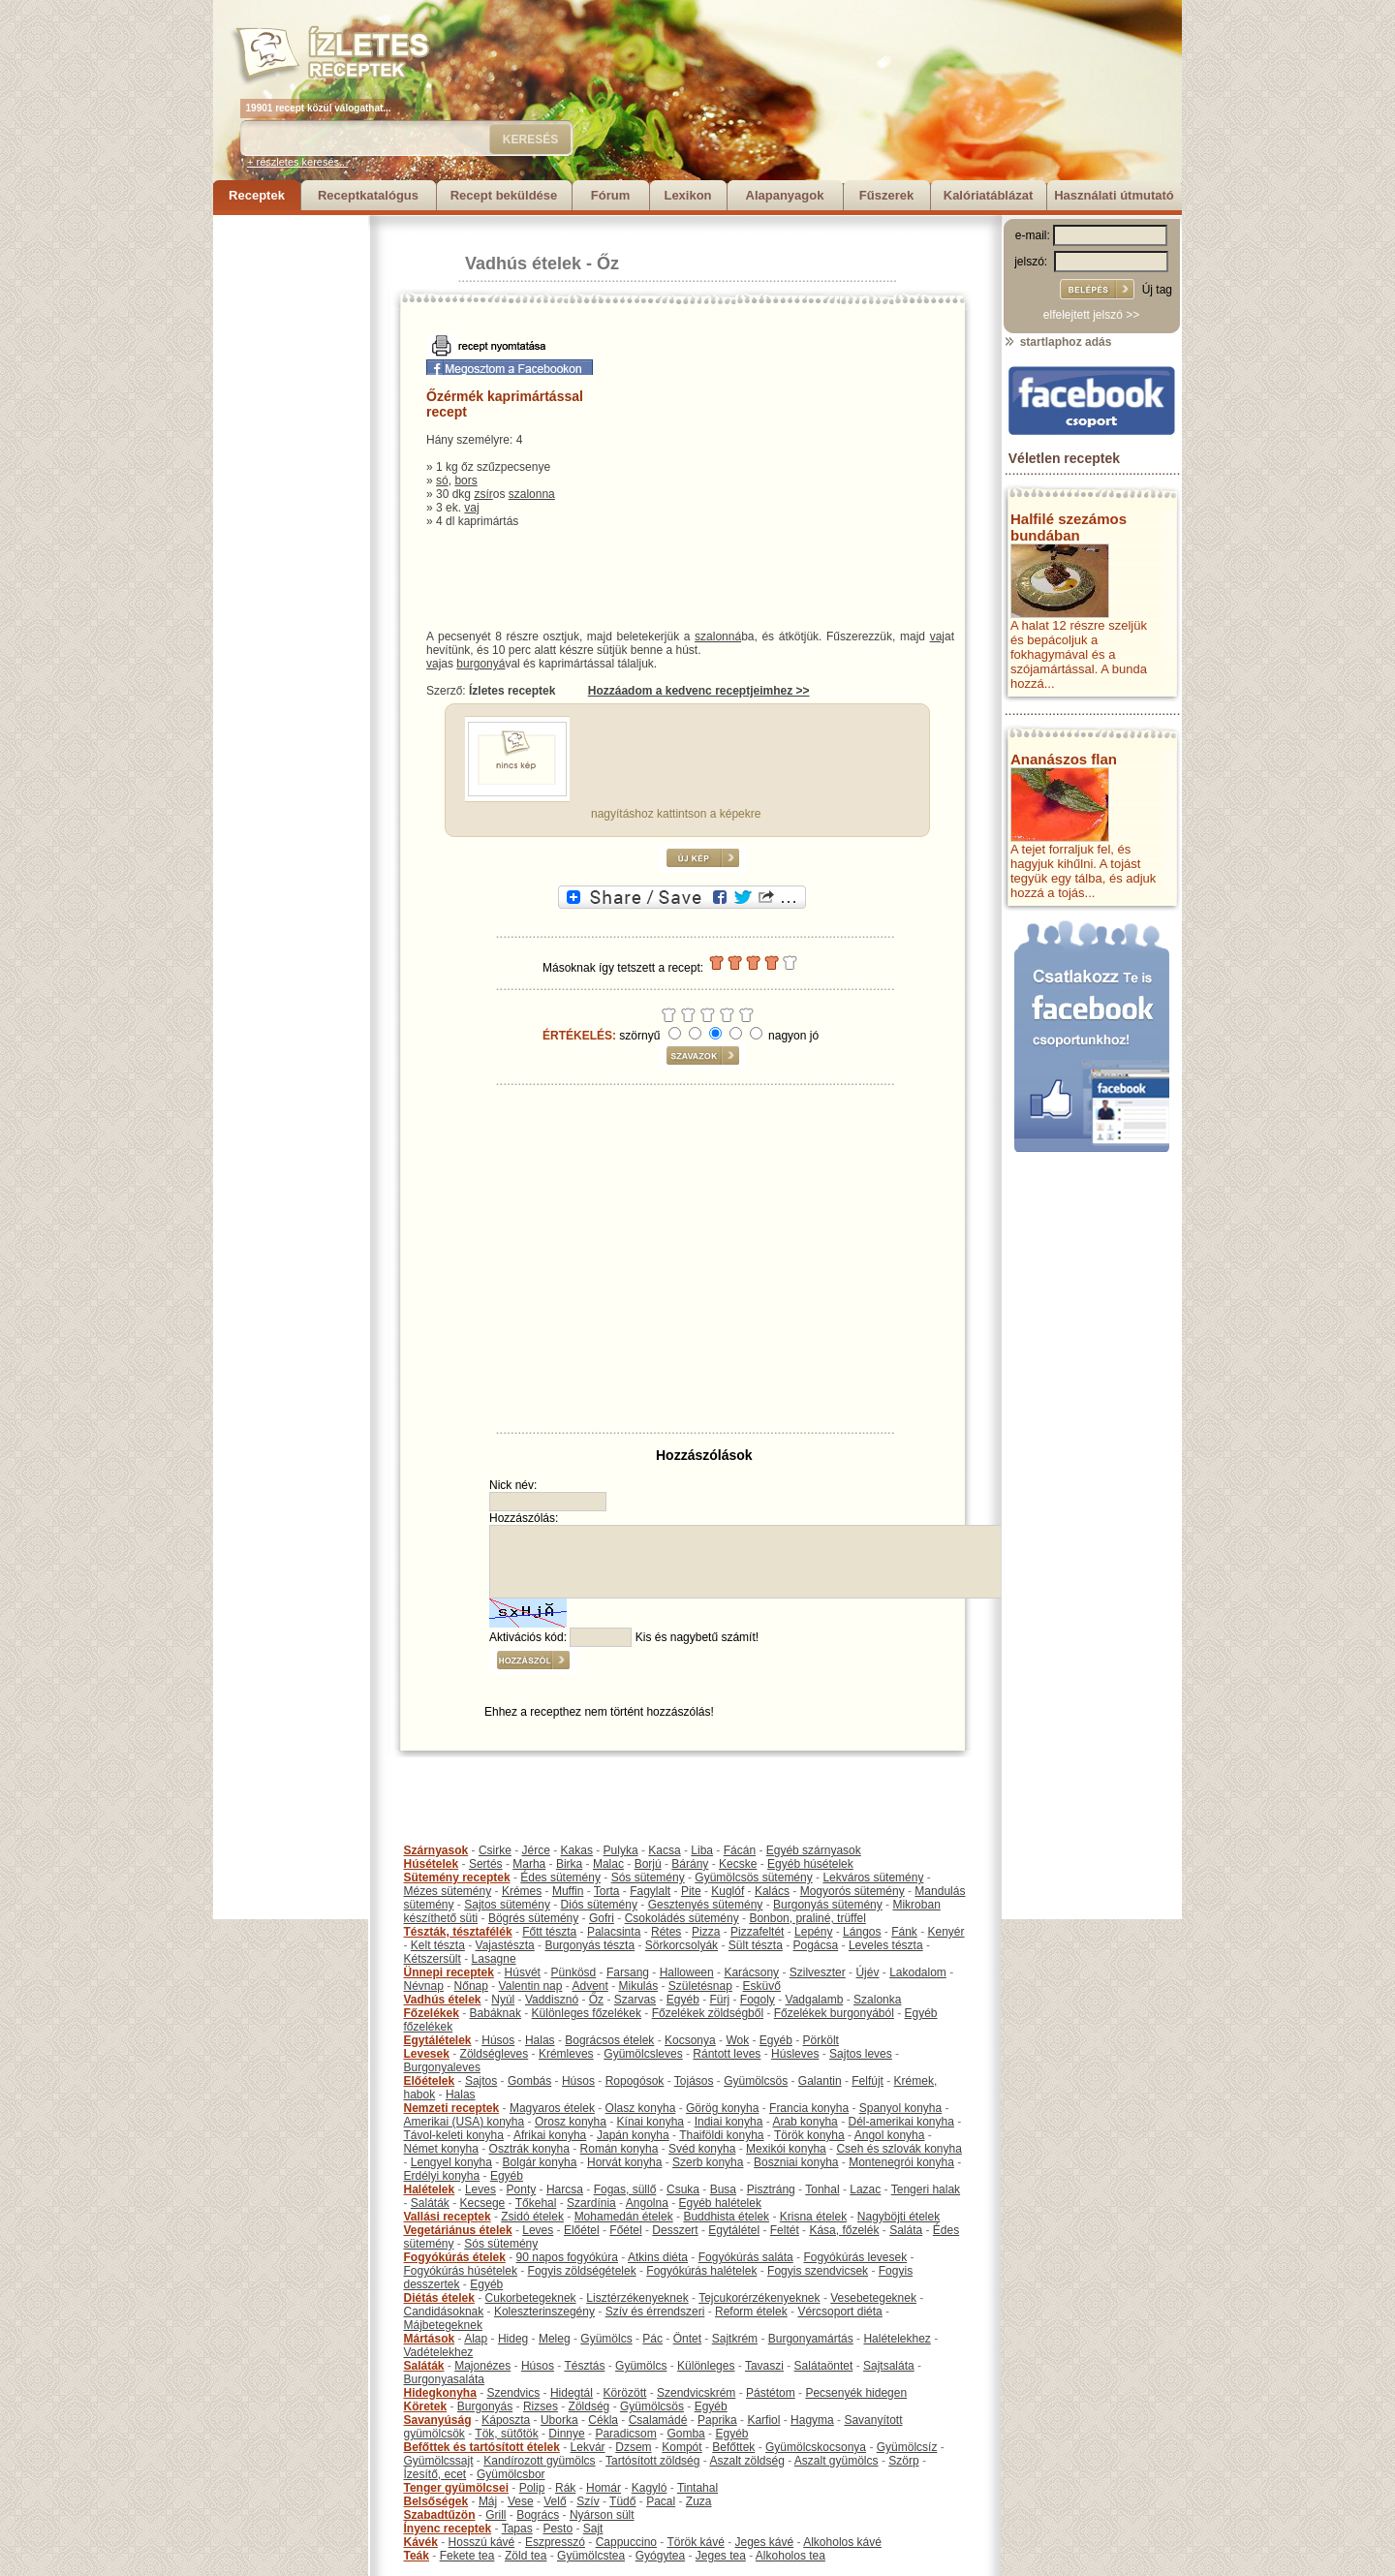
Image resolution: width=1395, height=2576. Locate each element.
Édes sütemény (560, 1877)
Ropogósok (635, 2081)
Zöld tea (525, 2555)
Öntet (687, 2338)
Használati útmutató (1114, 195)
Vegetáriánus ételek (458, 2230)
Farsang (627, 1972)
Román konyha (619, 2149)
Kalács (772, 1891)
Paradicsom (625, 2433)
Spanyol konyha (900, 2108)
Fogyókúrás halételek (701, 2271)
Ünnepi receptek (449, 1972)
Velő (554, 2501)
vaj (471, 507)
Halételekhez (896, 2338)
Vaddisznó (551, 1999)
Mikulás (638, 1986)
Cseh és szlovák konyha (898, 2149)
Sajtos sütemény (507, 1904)
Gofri (601, 1918)
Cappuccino (626, 2542)
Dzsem (633, 2447)
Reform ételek (751, 2311)
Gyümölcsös (756, 2081)
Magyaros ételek (552, 2108)
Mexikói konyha (786, 2149)
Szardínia (591, 2203)
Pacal (660, 2501)
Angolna (647, 2203)
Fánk (904, 1932)
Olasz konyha (640, 2108)
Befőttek (733, 2447)
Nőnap (471, 1986)
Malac (608, 1864)
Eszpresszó (555, 2542)
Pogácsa (816, 1945)
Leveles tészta (886, 1945)
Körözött (625, 2393)
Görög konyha (722, 2108)
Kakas (577, 1850)
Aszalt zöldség (746, 2460)
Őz (608, 263)
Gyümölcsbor (511, 2474)
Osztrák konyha (529, 2149)
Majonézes (482, 2366)
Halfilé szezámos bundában (1068, 527)
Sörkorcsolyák (681, 1945)
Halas (540, 2040)
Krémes (522, 1891)
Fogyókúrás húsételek (460, 2271)
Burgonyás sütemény (828, 1904)
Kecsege (483, 2203)
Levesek (427, 2054)
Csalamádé (658, 2420)
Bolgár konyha (540, 2162)
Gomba (685, 2433)
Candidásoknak (444, 2311)
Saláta (905, 2230)
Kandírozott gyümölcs (539, 2460)
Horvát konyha (624, 2162)
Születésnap (700, 1986)
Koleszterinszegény (544, 2311)
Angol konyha (889, 2135)
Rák (565, 2488)
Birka (569, 1864)
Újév (867, 1972)
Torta (607, 1891)
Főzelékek (431, 2013)
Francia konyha (809, 2108)
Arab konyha (804, 2121)
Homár (603, 2488)
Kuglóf (727, 1891)
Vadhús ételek (523, 263)
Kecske (738, 1864)
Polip (532, 2488)
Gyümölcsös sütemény (753, 1877)
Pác (652, 2338)
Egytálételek (438, 2040)
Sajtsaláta (888, 2366)
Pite (691, 1891)
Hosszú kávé (482, 2542)
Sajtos (481, 2081)
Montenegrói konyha (901, 2162)
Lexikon (687, 195)
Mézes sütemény (448, 1891)
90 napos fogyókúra (567, 2257)
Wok (737, 2040)
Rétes (666, 1932)
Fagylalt (650, 1891)
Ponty (522, 2189)
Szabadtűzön (440, 2515)
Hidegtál (571, 2393)
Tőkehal (536, 2203)
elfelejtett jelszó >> (1091, 315)
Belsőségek (436, 2501)
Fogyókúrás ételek (455, 2257)
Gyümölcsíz (907, 2447)
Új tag (1157, 289)
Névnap (424, 1986)
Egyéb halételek (720, 2203)
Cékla (603, 2420)
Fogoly (757, 1999)
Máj (488, 2501)
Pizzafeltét (757, 1932)
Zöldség (589, 2406)
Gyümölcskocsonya (815, 2447)
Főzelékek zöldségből (707, 2013)
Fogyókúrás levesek (855, 2257)
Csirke (495, 1850)
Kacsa (664, 1850)
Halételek (429, 2189)
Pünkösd (574, 1972)
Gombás (529, 2081)
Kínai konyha (650, 2121)
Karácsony (751, 1972)
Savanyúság (438, 2420)
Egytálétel (734, 2230)
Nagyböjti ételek (898, 2216)
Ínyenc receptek (448, 2528)
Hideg (513, 2338)
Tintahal (697, 2488)
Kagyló (649, 2488)
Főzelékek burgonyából (834, 2013)
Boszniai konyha (796, 2162)
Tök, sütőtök (506, 2433)
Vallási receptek (447, 2216)
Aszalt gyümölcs (836, 2460)
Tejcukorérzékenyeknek (759, 2298)
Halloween (687, 1972)
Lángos (862, 1932)
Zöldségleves (494, 2054)
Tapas (517, 2528)
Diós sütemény (599, 1904)
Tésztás (584, 2366)
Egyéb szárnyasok (813, 1850)
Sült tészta (755, 1945)
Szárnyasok (436, 1850)
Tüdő (622, 2501)
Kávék (421, 2542)
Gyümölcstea (591, 2555)
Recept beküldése (504, 195)
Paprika (717, 2420)
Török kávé (695, 2542)
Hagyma (812, 2420)
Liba (702, 1850)
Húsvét (523, 1972)
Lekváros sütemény (872, 1877)
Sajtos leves (860, 2054)
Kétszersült (432, 1959)
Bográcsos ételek (609, 2040)
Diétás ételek (439, 2298)
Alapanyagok (785, 195)
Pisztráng (771, 2189)
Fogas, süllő (625, 2189)
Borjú (648, 1864)
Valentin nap (531, 1986)
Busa (723, 2189)
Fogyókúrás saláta (745, 2257)
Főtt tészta (549, 1932)
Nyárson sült (602, 2515)
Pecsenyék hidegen (856, 2393)
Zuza (699, 2501)
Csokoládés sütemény (682, 1918)
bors (465, 480)
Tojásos (694, 2081)
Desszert (675, 2230)
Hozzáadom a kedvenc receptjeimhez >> (699, 691)
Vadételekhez (439, 2352)
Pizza (706, 1932)
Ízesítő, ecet (435, 2474)
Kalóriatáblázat (988, 195)
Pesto (557, 2528)
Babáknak (495, 2013)
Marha (528, 1864)
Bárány (689, 1864)
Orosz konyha (570, 2121)
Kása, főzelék (844, 2230)
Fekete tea (467, 2555)
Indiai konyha (729, 2121)
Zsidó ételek (532, 2216)
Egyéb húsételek (810, 1864)
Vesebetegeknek (873, 2298)
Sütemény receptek (457, 1877)
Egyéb (682, 1999)
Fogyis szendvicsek (817, 2271)
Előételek (429, 2081)
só (442, 480)
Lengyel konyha (451, 2162)
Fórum (610, 195)
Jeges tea (721, 2555)
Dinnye (566, 2433)
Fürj (719, 1999)
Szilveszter (818, 1972)
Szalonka (877, 1999)
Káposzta (505, 2420)
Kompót (681, 2447)
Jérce (536, 1850)
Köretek (426, 2406)
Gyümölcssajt (439, 2460)
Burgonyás (484, 2406)
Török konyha (809, 2135)
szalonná (718, 636)
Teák (416, 2555)
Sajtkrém (735, 2338)
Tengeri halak (925, 2189)
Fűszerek (886, 195)
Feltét (784, 2230)
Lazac (865, 2189)
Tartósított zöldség (652, 2460)
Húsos (497, 2040)
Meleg (555, 2338)
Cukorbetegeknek (530, 2298)
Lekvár (588, 2447)
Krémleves (566, 2054)
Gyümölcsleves (643, 2054)
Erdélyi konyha (442, 2176)
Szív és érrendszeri (655, 2311)
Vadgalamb (815, 1999)
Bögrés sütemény (533, 1918)
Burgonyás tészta (589, 1945)
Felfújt (868, 2081)
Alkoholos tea (790, 2555)
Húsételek (431, 1864)
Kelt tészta (438, 1945)
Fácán (740, 1850)
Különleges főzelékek (586, 2013)
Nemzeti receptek (452, 2108)
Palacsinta (613, 1932)
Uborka (559, 2420)
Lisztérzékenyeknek (637, 2298)
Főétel (625, 2230)
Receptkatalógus (368, 195)
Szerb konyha (707, 2162)
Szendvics (514, 2393)
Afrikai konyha (549, 2135)
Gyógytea (660, 2555)
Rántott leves (726, 2054)
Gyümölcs (606, 2338)
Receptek (257, 195)
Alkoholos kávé (842, 2542)
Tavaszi (764, 2366)
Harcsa (564, 2189)
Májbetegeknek (443, 2325)
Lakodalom (917, 1972)
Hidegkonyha (440, 2393)
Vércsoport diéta (839, 2311)
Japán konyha (633, 2135)
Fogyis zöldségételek (582, 2271)
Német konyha (441, 2149)
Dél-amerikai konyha (900, 2121)
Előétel (582, 2230)
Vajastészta (505, 1945)
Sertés (486, 1864)
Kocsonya (690, 2040)
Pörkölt (821, 2040)
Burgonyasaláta (444, 2379)
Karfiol (763, 2420)
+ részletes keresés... (297, 162)
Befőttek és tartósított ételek (482, 2447)
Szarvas (635, 1999)
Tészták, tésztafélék (458, 1932)
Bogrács (537, 2515)
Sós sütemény (648, 1877)
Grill (495, 2515)
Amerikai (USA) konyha (464, 2121)
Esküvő (762, 1986)
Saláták (430, 2203)
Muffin (567, 1891)
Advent (589, 1986)
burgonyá (480, 663)
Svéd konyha (701, 2149)
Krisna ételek (813, 2216)
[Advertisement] (290, 505)
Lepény (813, 1932)
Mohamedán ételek (623, 2216)
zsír (483, 494)
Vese (521, 2501)
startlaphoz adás (1057, 342)
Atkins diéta (658, 2257)
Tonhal (822, 2189)
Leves (480, 2189)
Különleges (705, 2366)
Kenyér (946, 1932)
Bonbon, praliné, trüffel (807, 1918)
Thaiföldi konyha (721, 2135)
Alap (475, 2338)
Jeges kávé (763, 2542)
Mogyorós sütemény (852, 1891)
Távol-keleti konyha (454, 2135)
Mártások (429, 2338)
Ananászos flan (1063, 759)
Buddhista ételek (726, 2216)
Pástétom (770, 2393)
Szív (587, 2501)
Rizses (540, 2406)
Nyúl (502, 1999)
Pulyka (621, 1850)
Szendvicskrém (696, 2393)
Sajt (593, 2528)
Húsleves (795, 2054)
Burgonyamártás (810, 2338)
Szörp (903, 2460)
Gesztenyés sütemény (705, 1904)
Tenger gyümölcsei (456, 2488)
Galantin (820, 2081)
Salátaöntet (823, 2366)
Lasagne (494, 1959)
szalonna (532, 494)
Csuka (682, 2189)
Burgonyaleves (442, 2067)
